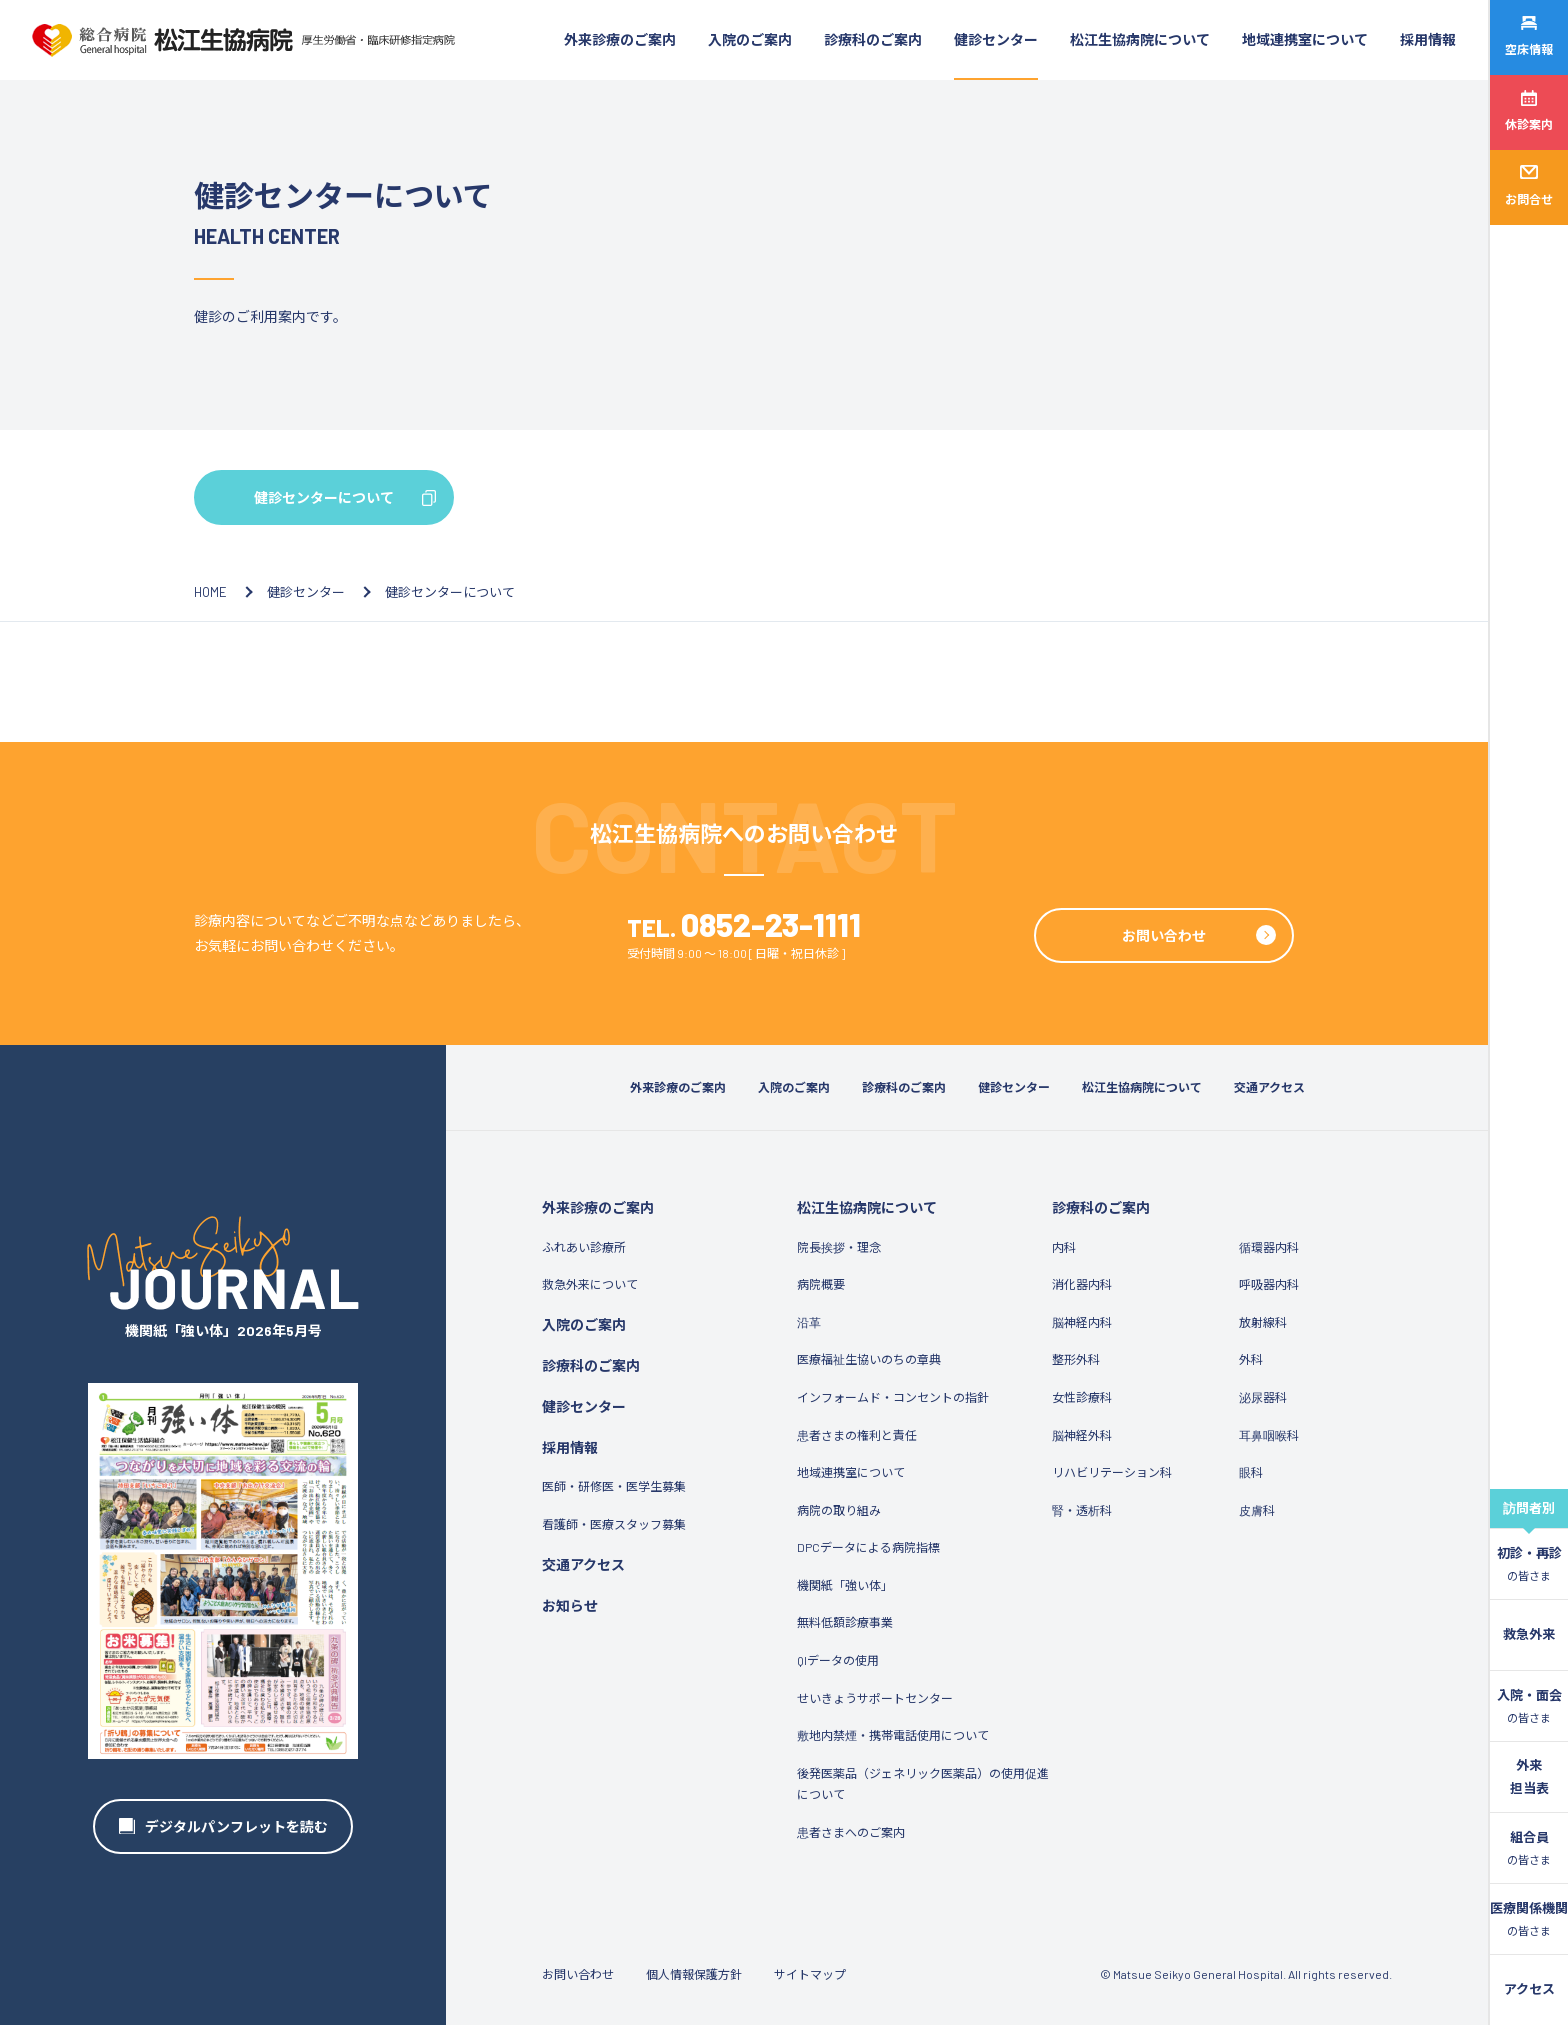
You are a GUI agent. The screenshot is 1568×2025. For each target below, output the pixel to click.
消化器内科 (1082, 1284)
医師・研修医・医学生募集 (614, 1486)
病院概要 (821, 1284)
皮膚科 (1257, 1510)
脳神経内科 (1082, 1322)
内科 (1064, 1247)
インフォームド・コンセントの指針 (893, 1397)
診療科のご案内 (873, 39)
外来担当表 (1529, 1776)
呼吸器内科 (1269, 1284)
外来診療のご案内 (620, 39)
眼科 (1251, 1472)
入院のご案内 (750, 39)
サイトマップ (810, 1974)
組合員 (1529, 1849)
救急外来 (1529, 1634)
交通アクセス (1269, 1087)
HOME (210, 592)
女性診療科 (1082, 1397)
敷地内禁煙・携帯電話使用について (893, 1735)
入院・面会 (1529, 1707)
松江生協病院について (1140, 39)
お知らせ (570, 1605)
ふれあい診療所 (584, 1247)
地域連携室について (1305, 39)
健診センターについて (324, 497)
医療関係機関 (1529, 1920)
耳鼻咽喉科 (1269, 1435)
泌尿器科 (1263, 1397)
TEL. (744, 927)
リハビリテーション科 (1112, 1472)
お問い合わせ (1164, 935)
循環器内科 (1269, 1247)
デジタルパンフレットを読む (236, 1826)
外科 (1251, 1359)
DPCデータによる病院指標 (868, 1547)
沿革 (809, 1322)
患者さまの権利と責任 (857, 1435)
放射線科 (1263, 1322)
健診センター (996, 39)
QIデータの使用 (838, 1660)
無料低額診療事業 (845, 1622)
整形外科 (1076, 1359)
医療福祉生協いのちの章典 (869, 1359)
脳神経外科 (1082, 1435)
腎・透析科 (1082, 1510)
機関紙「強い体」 (845, 1585)
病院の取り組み (839, 1510)
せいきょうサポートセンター (875, 1698)
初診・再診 (1529, 1565)
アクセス (1529, 1989)
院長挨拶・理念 (839, 1247)
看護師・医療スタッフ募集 (614, 1524)
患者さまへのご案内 (851, 1832)
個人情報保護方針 (694, 1974)
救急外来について (590, 1284)
